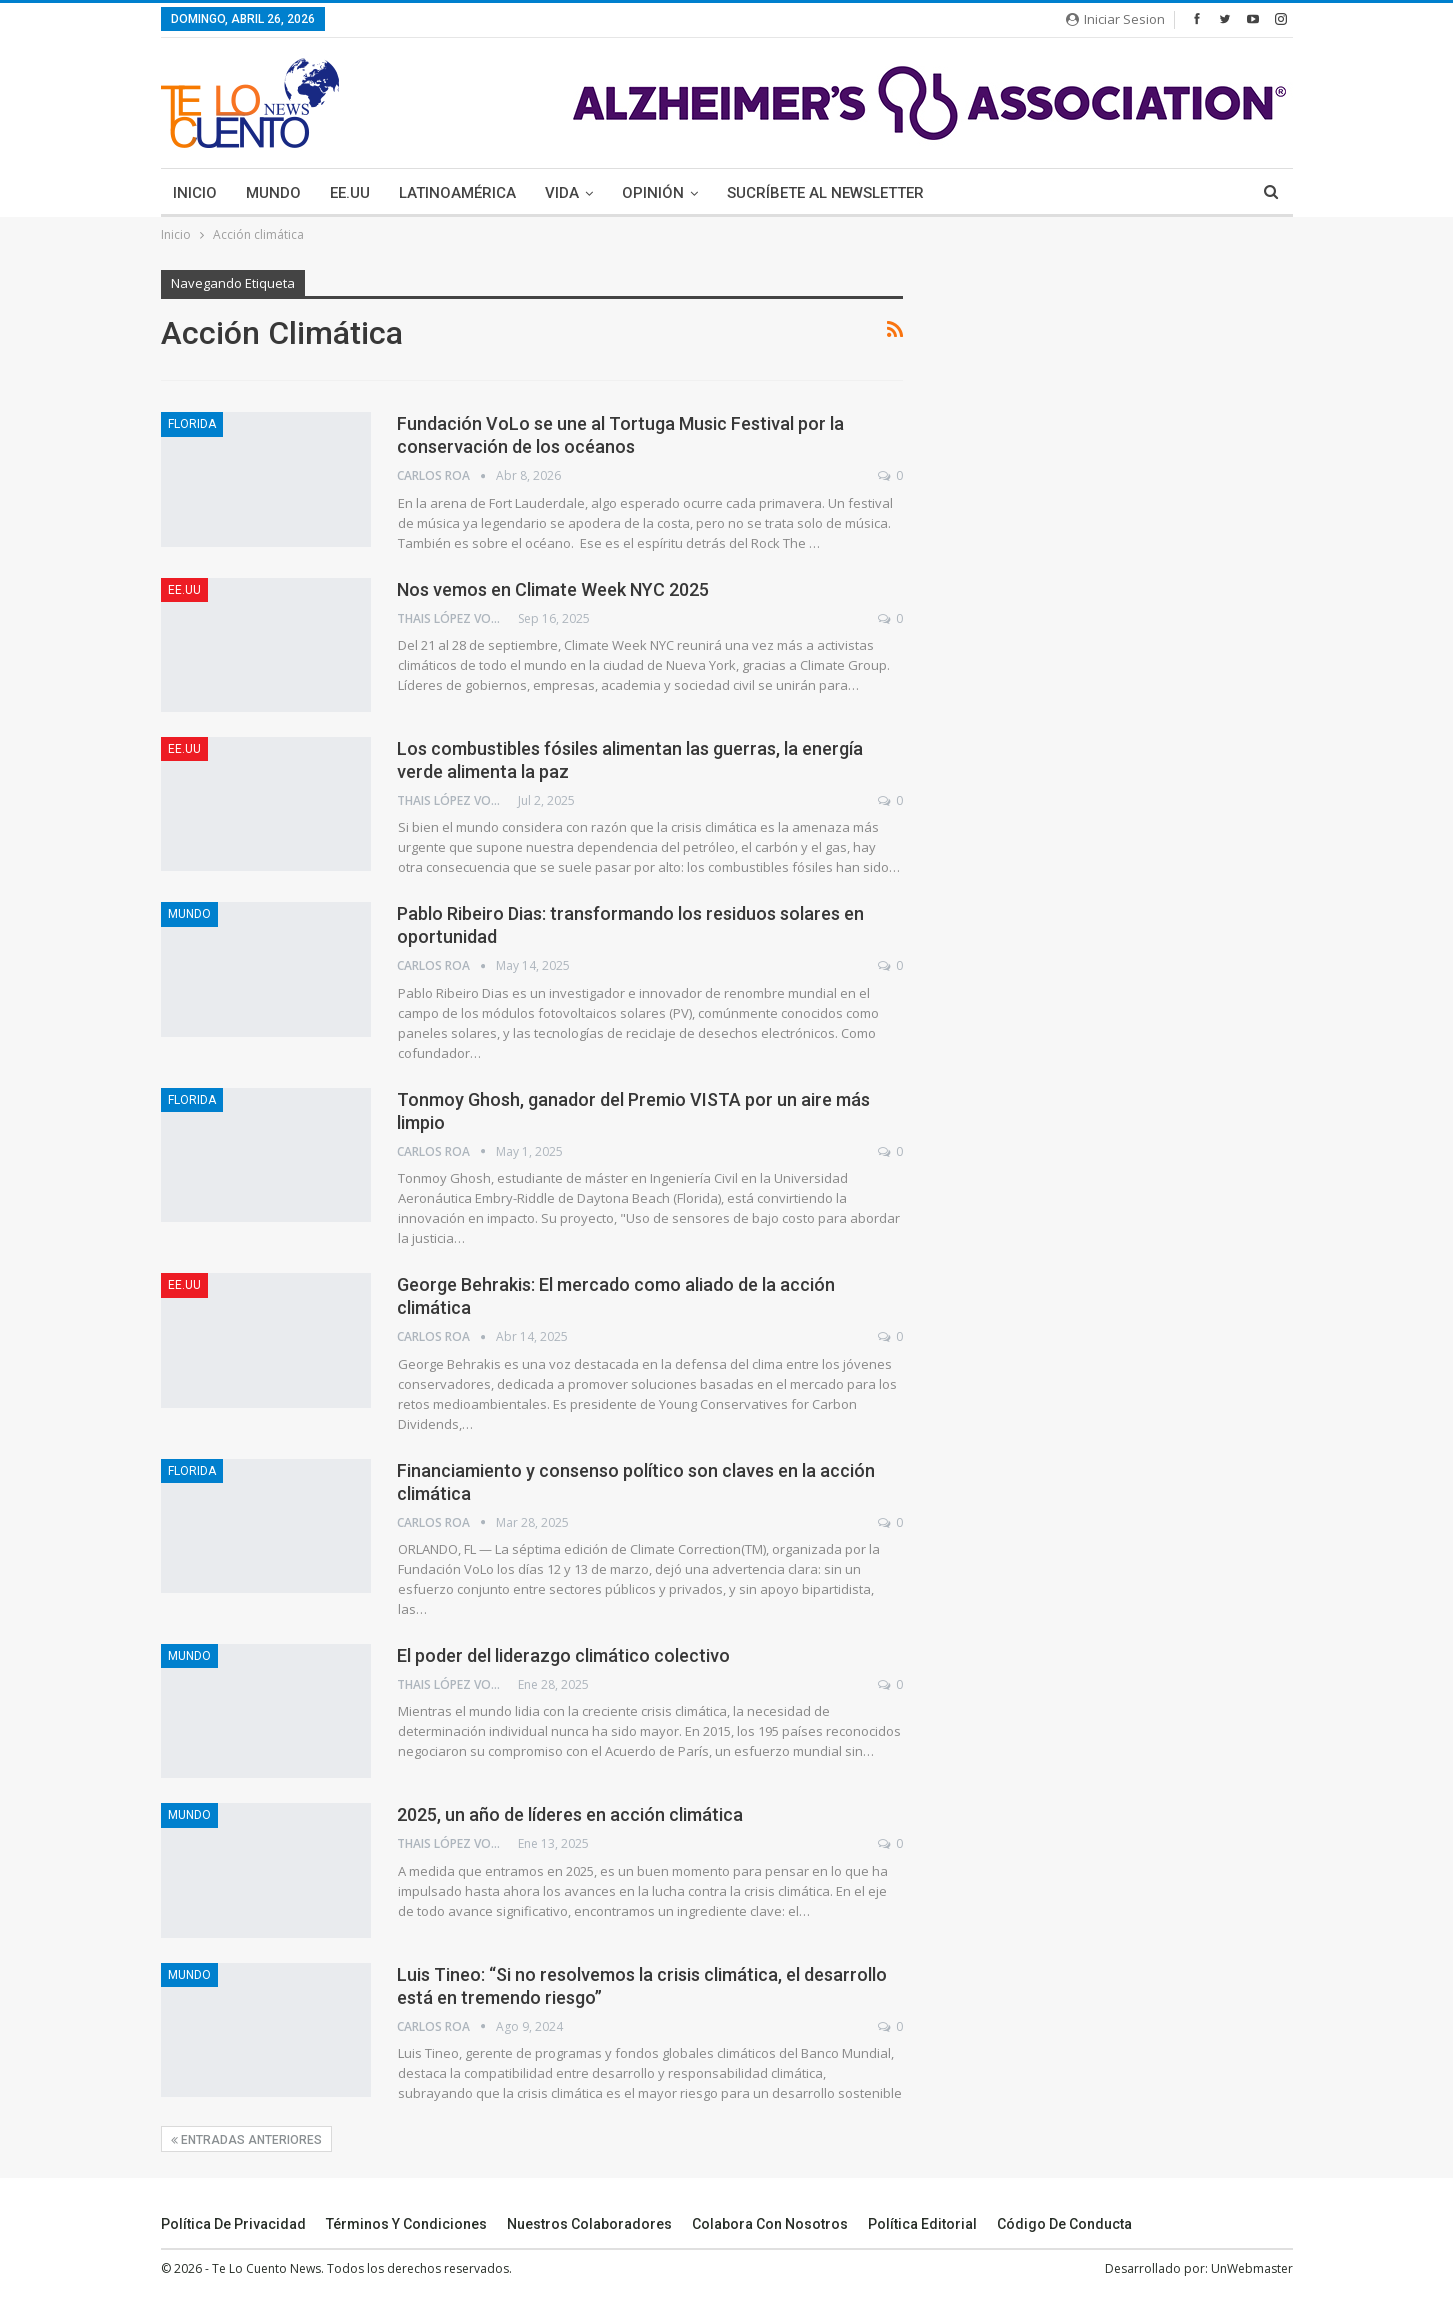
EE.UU (350, 193)
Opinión (653, 193)
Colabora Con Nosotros (770, 2224)
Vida (562, 193)
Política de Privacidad (233, 2224)
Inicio (195, 193)
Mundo (273, 193)
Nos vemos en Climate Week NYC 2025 (553, 589)
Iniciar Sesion (1115, 19)
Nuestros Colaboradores (589, 2224)
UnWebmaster (1252, 2268)
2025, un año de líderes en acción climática (570, 1814)
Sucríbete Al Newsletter (825, 193)
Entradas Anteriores (246, 2140)
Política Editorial (922, 2224)
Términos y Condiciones (406, 2224)
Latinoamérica (457, 193)
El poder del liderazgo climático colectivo (563, 1655)
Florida (192, 424)
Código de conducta (1064, 2224)
